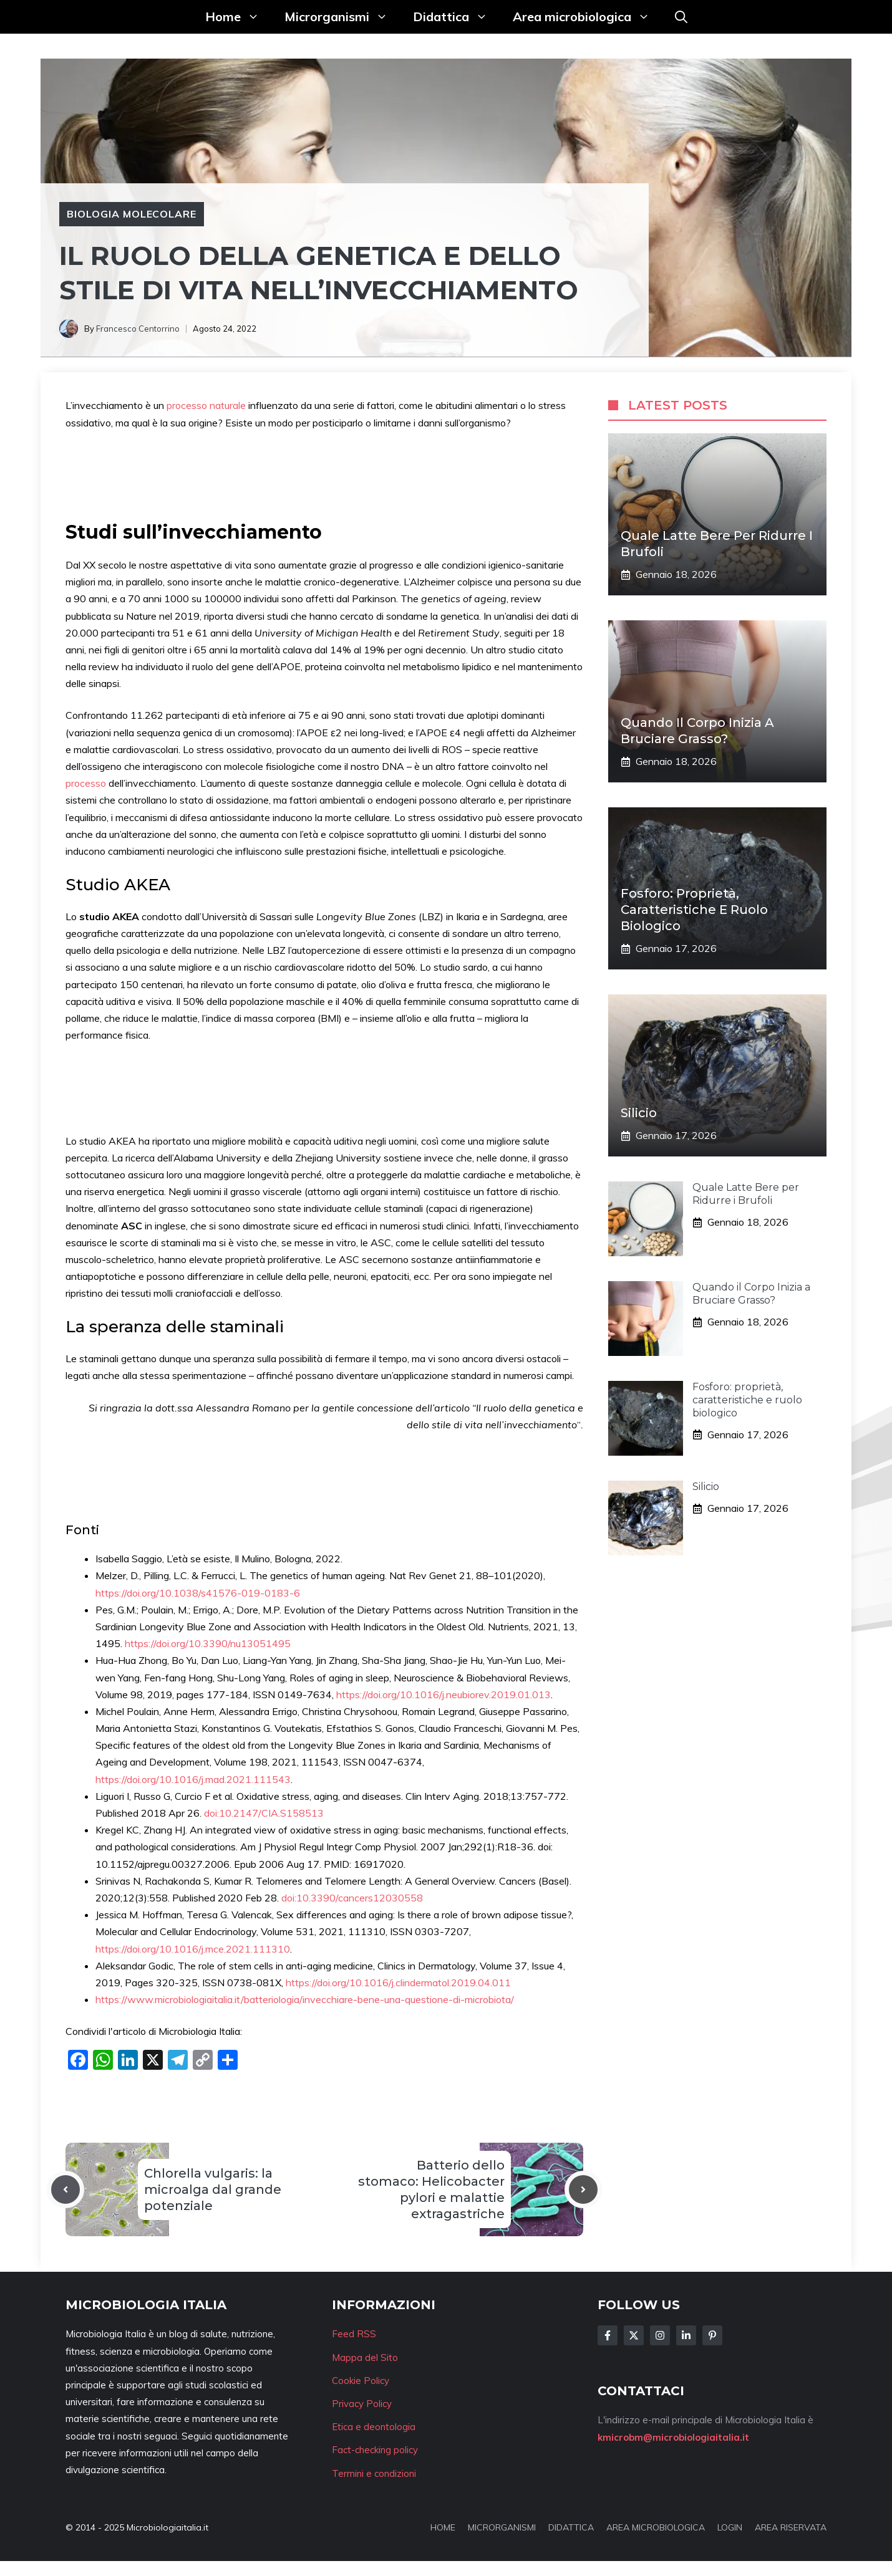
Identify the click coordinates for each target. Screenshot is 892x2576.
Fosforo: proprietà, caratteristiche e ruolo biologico (694, 909)
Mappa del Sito (365, 2357)
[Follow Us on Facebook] (608, 2335)
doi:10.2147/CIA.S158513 (264, 1813)
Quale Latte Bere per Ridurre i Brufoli (745, 1193)
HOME (442, 2527)
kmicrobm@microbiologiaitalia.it (673, 2437)
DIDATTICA (571, 2527)
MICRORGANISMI (502, 2527)
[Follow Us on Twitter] (634, 2335)
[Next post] (583, 2189)
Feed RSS (354, 2334)
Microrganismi (342, 17)
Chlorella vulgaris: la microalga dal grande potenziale (212, 2189)
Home (238, 17)
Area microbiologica (587, 17)
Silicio (639, 1112)
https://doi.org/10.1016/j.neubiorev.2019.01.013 (443, 1694)
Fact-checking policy (375, 2450)
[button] (681, 17)
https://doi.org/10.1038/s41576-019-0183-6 (197, 1593)
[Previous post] (65, 2189)
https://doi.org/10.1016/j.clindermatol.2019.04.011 (398, 1982)
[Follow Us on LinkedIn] (686, 2335)
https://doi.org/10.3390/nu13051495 (208, 1643)
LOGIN (729, 2527)
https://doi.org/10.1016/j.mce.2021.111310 (192, 1949)
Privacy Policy (362, 2404)
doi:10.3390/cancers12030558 (352, 1897)
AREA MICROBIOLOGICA (655, 2527)
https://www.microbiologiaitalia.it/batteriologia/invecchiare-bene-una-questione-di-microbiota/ (304, 1999)
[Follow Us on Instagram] (660, 2335)
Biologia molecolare (131, 214)
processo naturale (206, 405)
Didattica (456, 17)
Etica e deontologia (373, 2427)
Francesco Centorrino (138, 329)
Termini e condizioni (374, 2473)
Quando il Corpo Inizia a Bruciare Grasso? (751, 1293)
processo (87, 783)
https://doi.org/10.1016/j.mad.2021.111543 (193, 1779)
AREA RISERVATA (791, 2527)
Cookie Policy (360, 2380)
